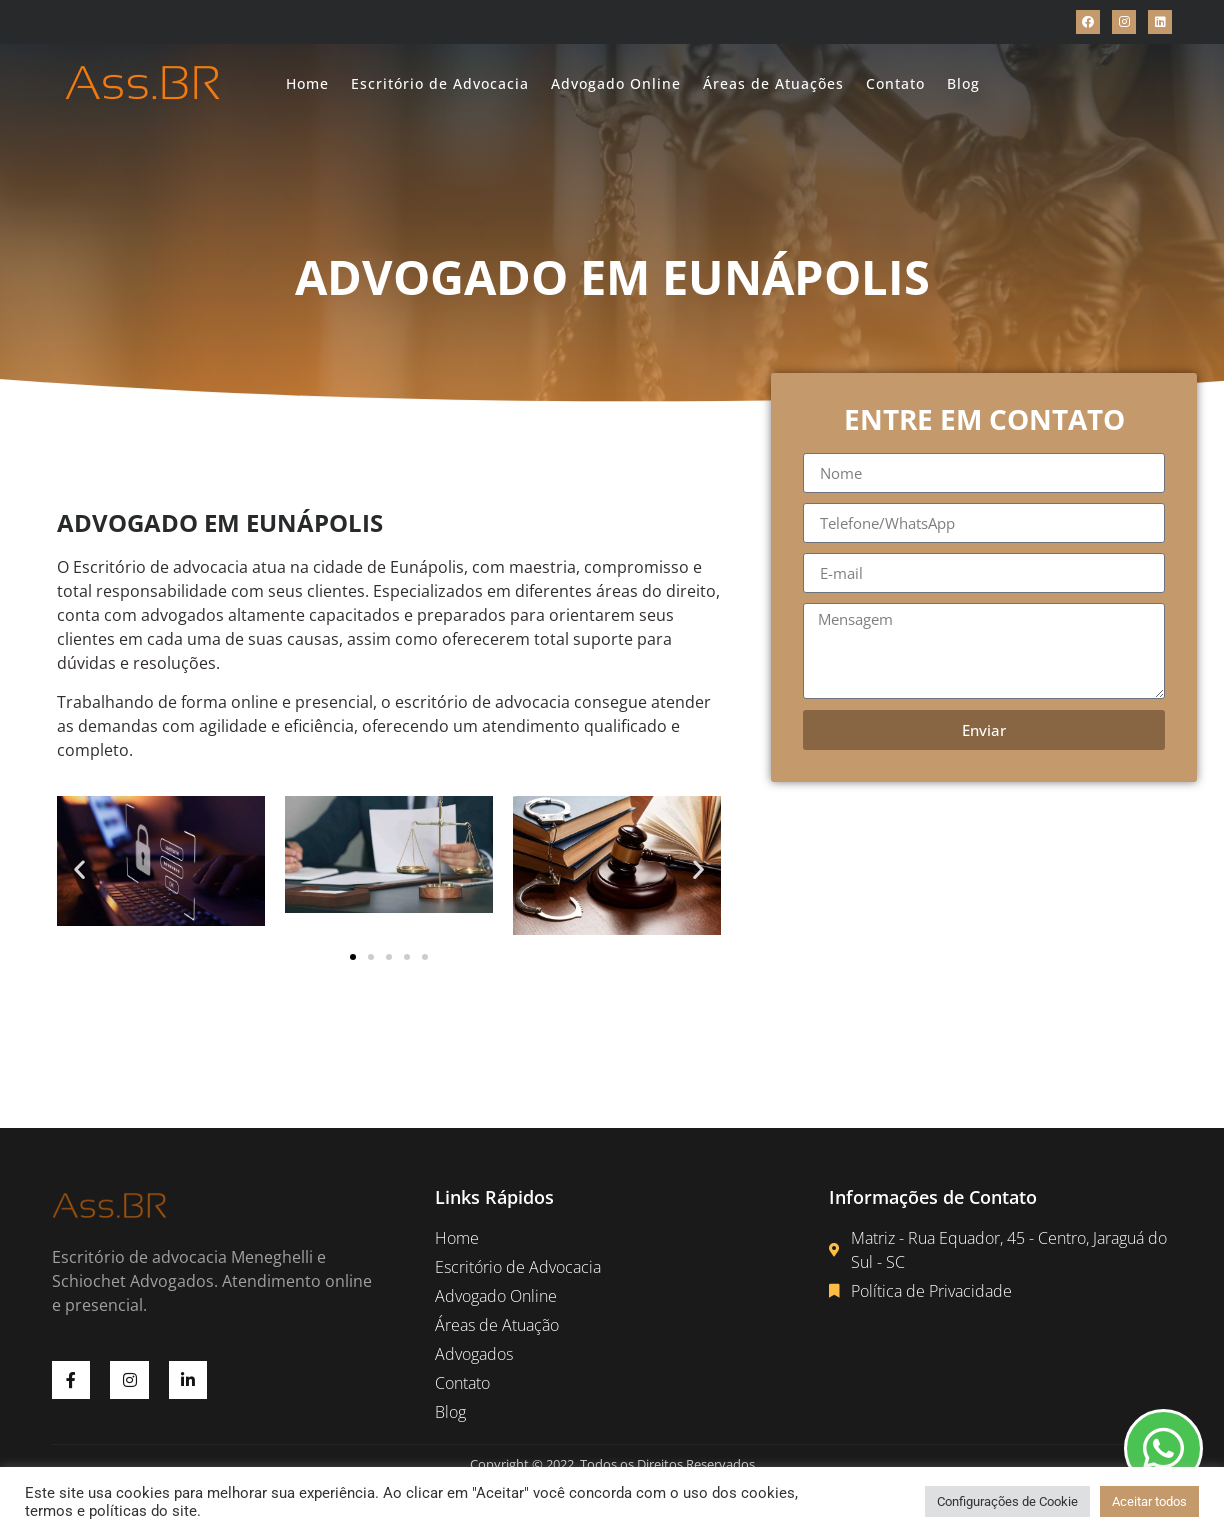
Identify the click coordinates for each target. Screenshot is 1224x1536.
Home (307, 83)
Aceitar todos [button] (1149, 1501)
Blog (963, 83)
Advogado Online (616, 83)
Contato (895, 83)
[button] (79, 868)
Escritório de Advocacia (440, 83)
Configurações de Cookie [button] (1007, 1501)
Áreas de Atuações (773, 83)
